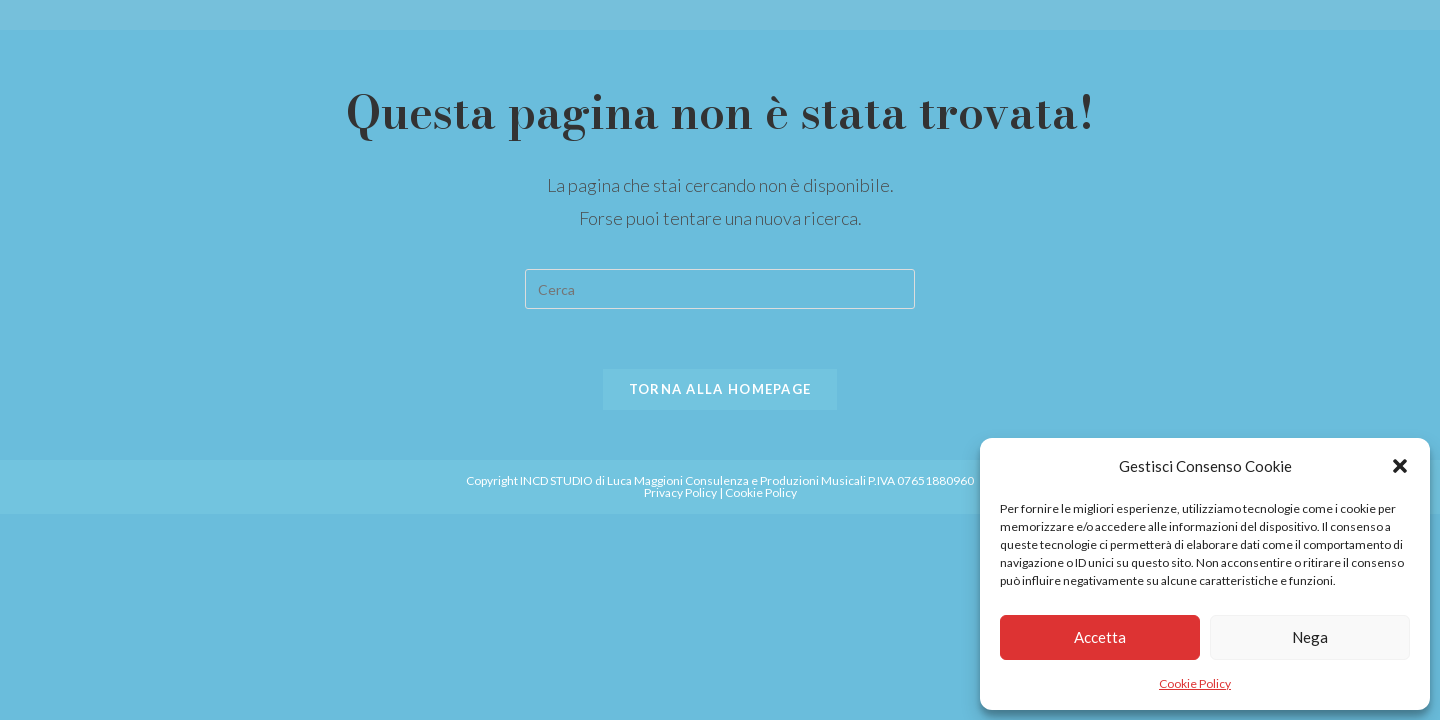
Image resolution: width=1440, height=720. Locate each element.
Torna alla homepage (720, 389)
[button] (1400, 466)
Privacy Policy (680, 492)
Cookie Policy (1195, 683)
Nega (1310, 637)
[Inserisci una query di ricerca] (720, 289)
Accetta (1100, 637)
